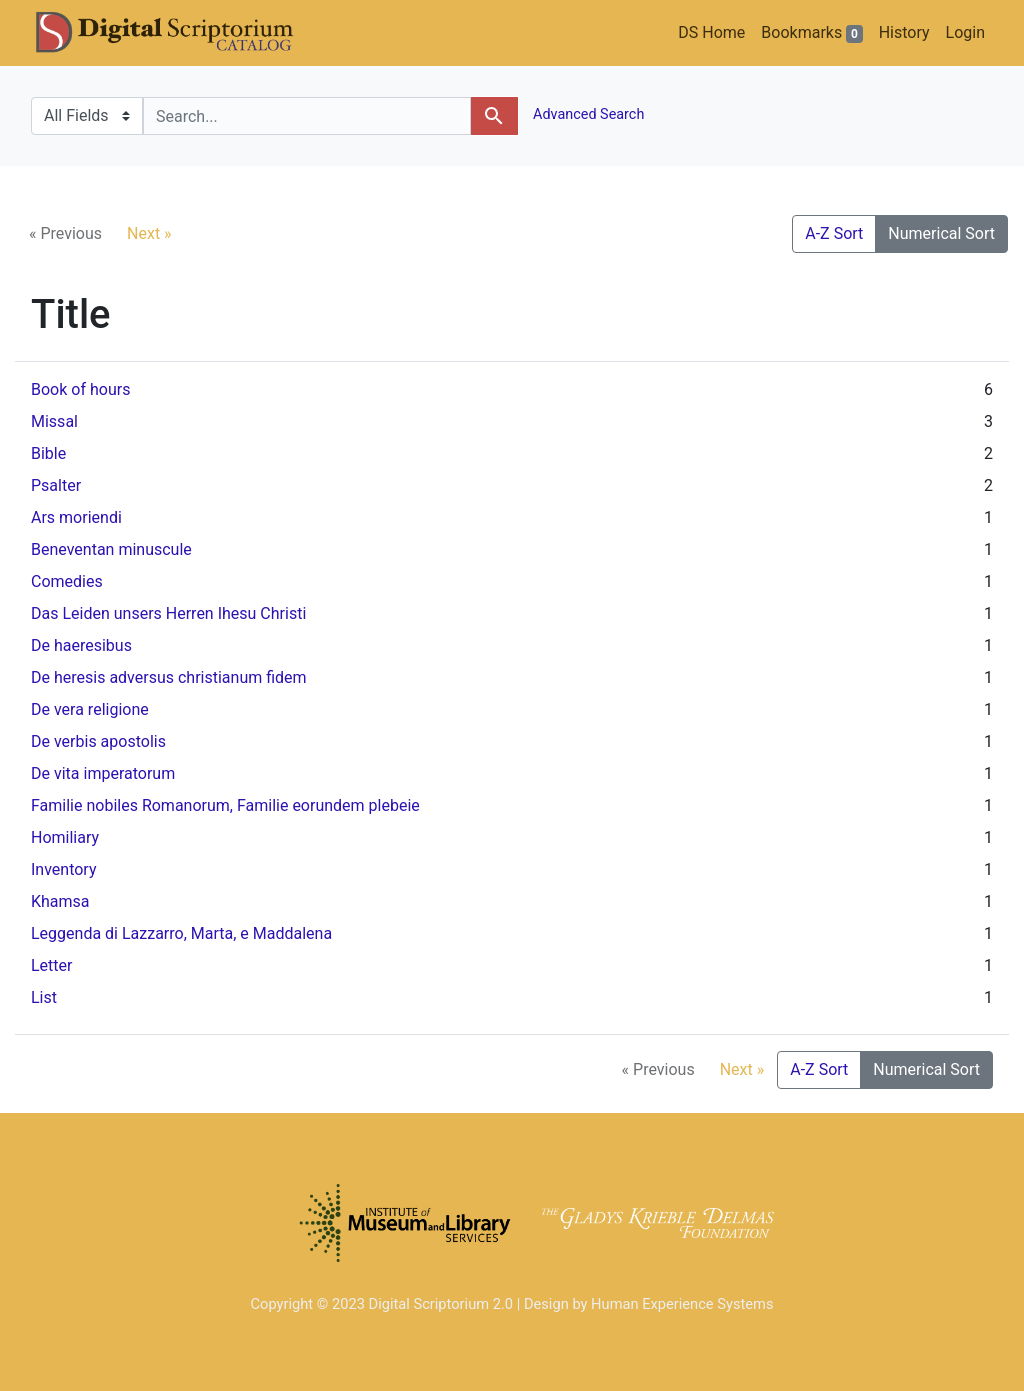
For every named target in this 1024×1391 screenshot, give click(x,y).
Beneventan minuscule (111, 549)
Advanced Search (587, 114)
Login (965, 32)
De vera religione (90, 709)
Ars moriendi (76, 517)
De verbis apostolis (98, 741)
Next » (149, 233)
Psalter (56, 485)
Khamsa (60, 901)
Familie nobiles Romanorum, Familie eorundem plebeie (225, 805)
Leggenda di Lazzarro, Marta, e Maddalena (181, 933)
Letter (51, 965)
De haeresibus (81, 645)
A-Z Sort (834, 233)
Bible (48, 453)
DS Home (711, 32)
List (44, 997)
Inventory (64, 869)
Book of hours (80, 389)
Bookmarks (811, 33)
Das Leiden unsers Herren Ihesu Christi (168, 613)
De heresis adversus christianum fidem (169, 677)
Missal (54, 421)
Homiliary (65, 837)
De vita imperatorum (103, 773)
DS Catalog (181, 33)
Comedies (67, 581)
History (904, 32)
